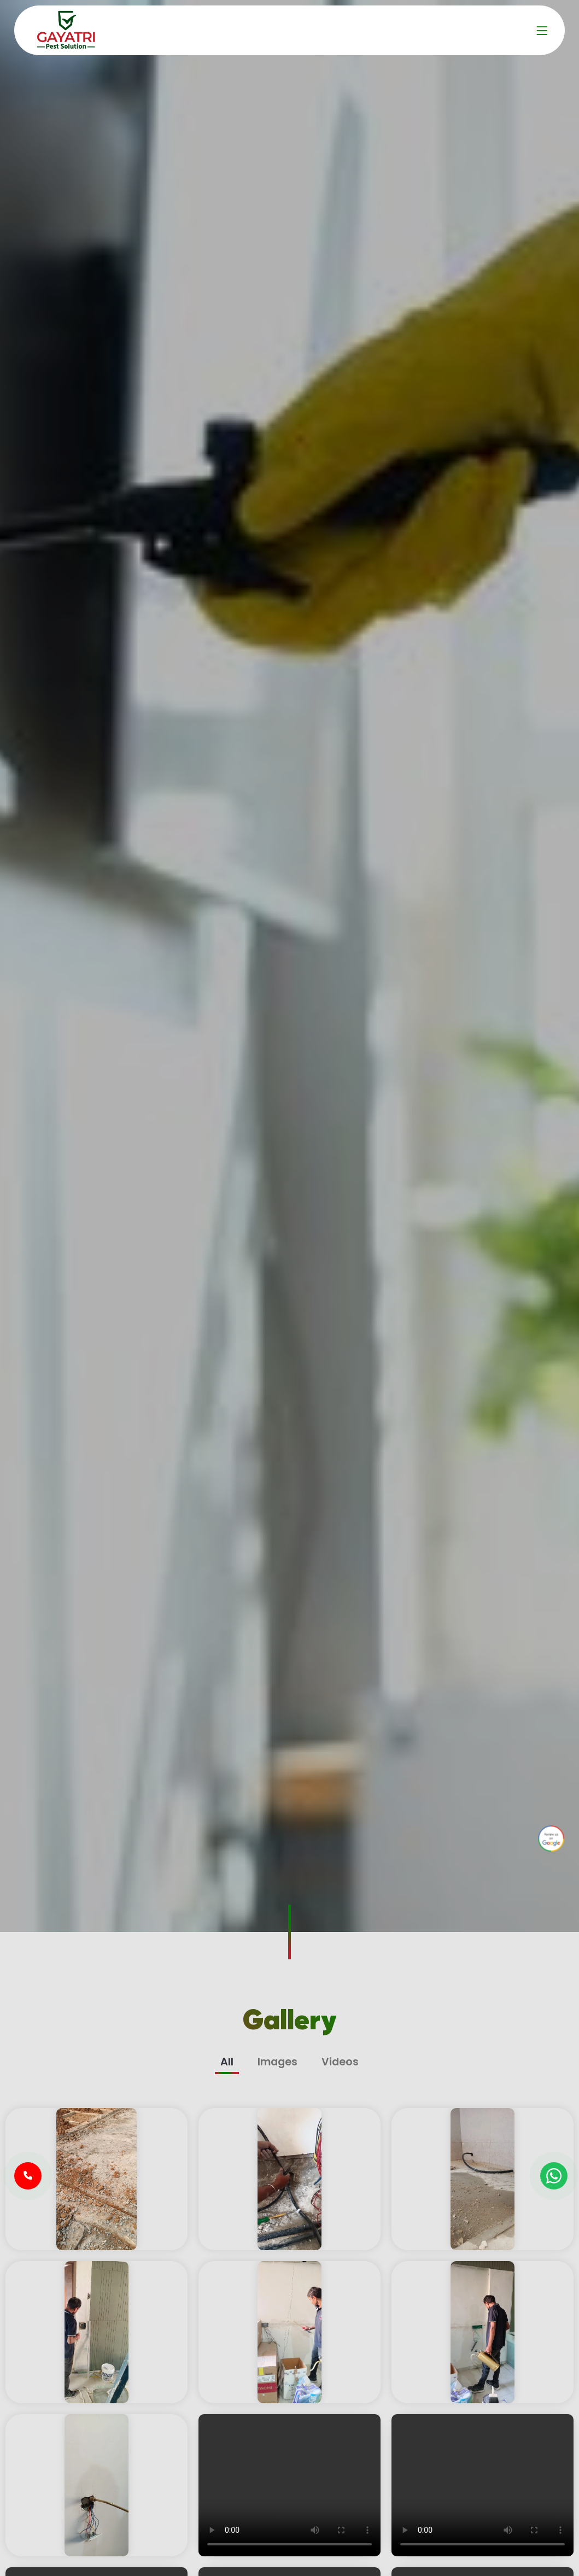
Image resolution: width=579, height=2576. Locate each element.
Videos (340, 2061)
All (226, 2061)
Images (277, 2061)
